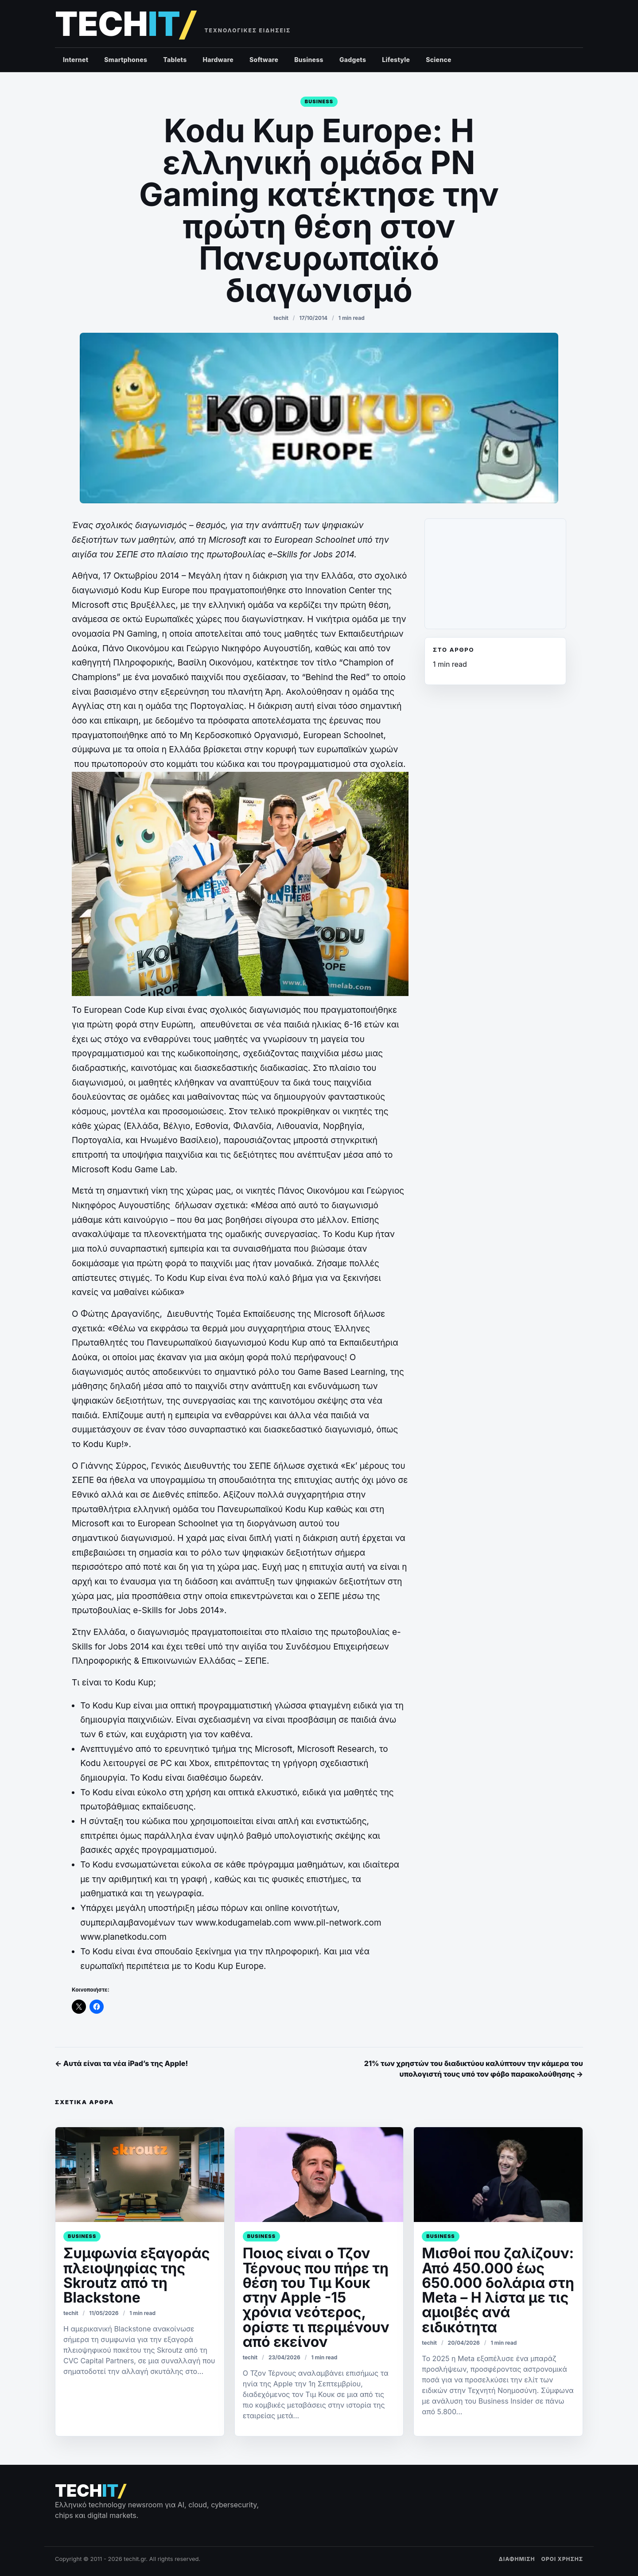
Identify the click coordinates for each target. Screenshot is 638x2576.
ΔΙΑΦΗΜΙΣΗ (517, 2559)
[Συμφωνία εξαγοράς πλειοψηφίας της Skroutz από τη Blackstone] (139, 2174)
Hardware (217, 59)
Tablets (175, 59)
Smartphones (125, 59)
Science (438, 59)
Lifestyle (396, 59)
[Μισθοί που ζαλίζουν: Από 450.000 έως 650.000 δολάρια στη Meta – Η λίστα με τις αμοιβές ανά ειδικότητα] (498, 2174)
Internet (75, 59)
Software (263, 59)
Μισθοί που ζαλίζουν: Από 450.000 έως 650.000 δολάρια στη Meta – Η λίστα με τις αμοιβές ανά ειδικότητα (498, 2290)
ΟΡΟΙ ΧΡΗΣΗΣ (562, 2559)
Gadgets (352, 59)
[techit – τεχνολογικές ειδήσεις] (125, 24)
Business (308, 59)
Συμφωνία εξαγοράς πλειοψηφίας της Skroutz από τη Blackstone (136, 2275)
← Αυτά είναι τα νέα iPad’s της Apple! (121, 2063)
